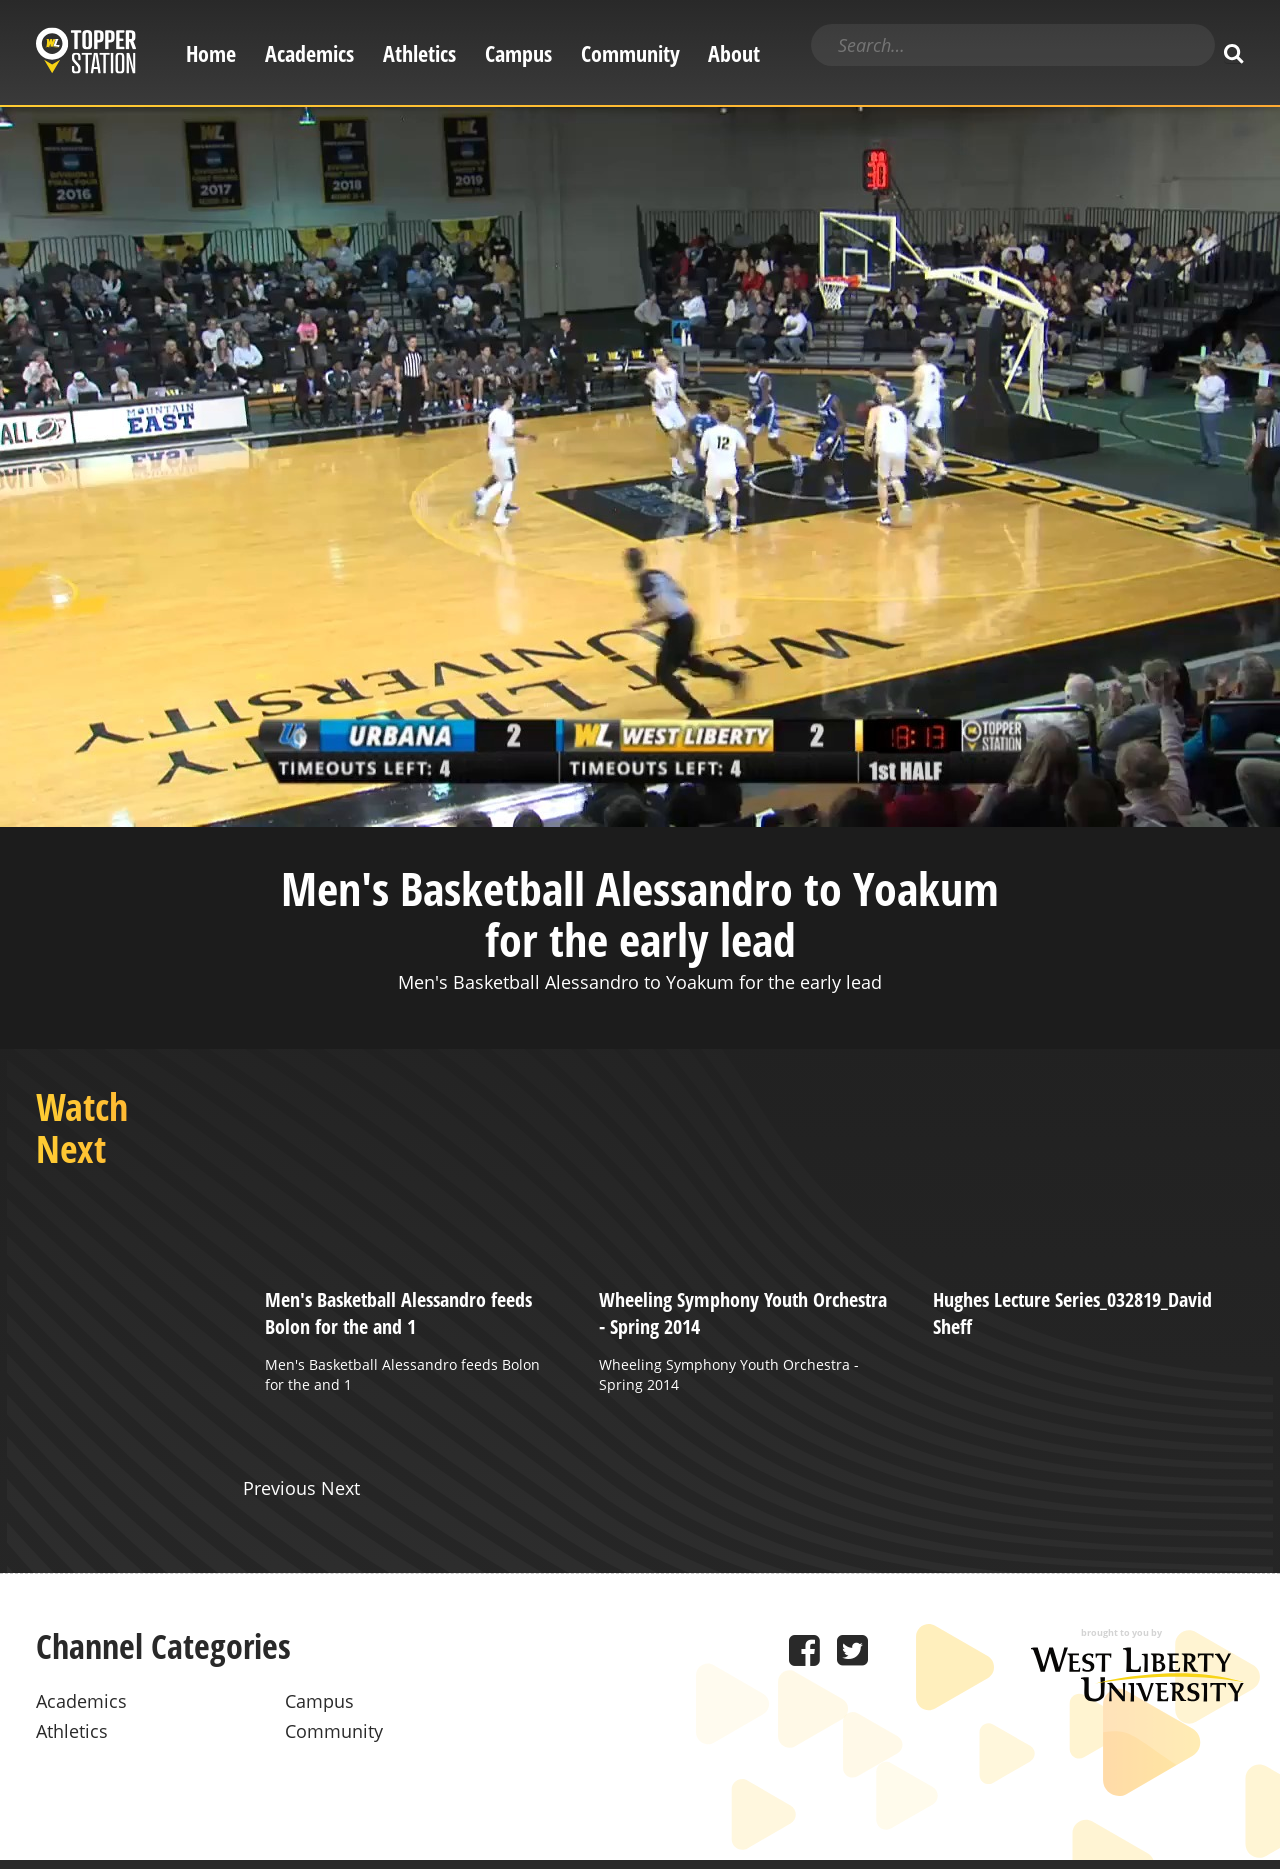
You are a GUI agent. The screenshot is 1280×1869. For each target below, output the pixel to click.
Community (630, 53)
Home (211, 53)
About (734, 53)
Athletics (419, 53)
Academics (309, 53)
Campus (518, 53)
